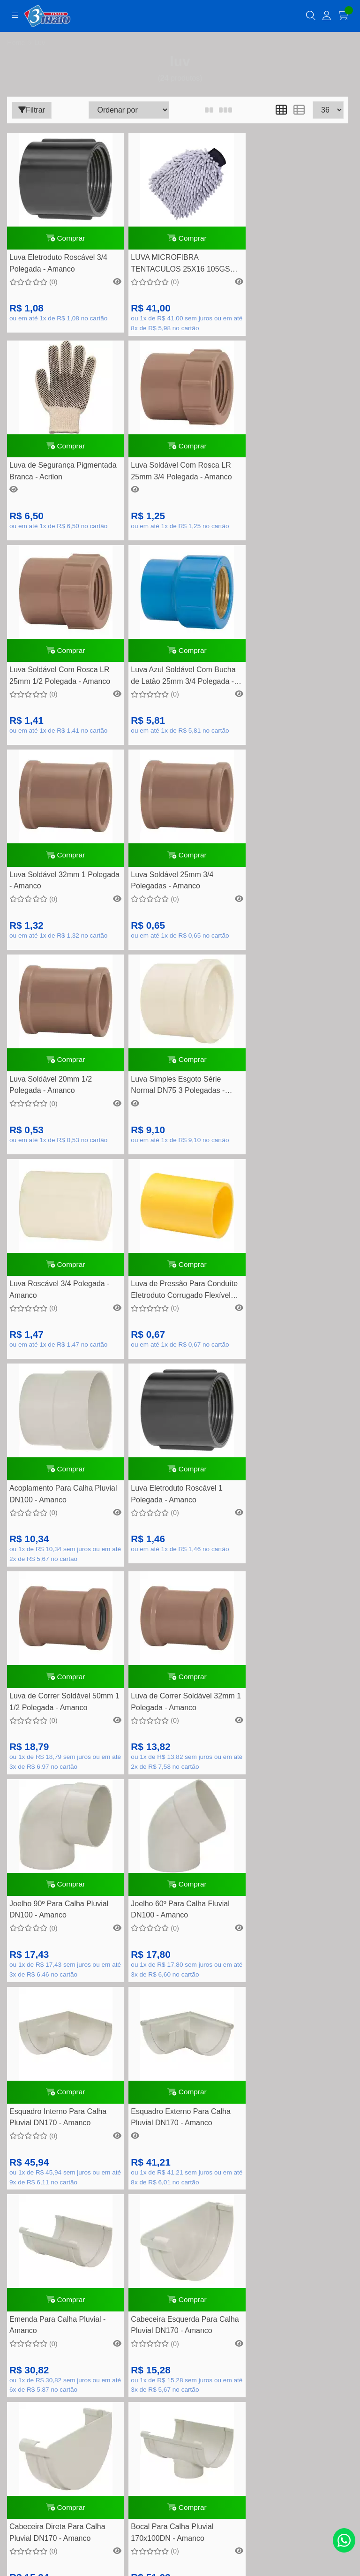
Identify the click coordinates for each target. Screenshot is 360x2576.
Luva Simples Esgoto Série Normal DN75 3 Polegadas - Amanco (56, 902)
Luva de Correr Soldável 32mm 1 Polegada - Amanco (61, 1322)
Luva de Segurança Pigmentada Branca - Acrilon (287, 268)
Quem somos (180, 2158)
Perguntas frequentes (180, 2144)
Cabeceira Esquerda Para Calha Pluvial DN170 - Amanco (60, 1748)
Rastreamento (180, 2100)
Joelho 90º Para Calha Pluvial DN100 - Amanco (174, 1322)
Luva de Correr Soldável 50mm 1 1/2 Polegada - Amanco (292, 1110)
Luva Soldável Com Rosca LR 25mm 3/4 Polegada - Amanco (59, 481)
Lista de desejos (180, 2299)
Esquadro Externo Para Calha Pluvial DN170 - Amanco (175, 1535)
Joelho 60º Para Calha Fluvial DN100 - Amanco (289, 1322)
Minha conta (180, 2270)
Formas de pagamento (180, 2129)
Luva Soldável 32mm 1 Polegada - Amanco (47, 690)
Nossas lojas (180, 2216)
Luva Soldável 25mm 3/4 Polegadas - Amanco (166, 690)
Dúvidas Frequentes (180, 2115)
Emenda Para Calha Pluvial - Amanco (288, 1535)
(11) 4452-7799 (190, 1894)
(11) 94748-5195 (191, 1909)
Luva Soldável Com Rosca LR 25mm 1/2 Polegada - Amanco (175, 481)
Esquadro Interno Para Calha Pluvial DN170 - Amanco (57, 1535)
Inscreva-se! (180, 2443)
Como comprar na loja (180, 2202)
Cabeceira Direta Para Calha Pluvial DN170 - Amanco (173, 1748)
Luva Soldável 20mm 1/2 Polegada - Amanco (281, 690)
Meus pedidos (180, 2284)
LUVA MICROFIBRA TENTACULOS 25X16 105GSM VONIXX (177, 269)
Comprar (62, 240)
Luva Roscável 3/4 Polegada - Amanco (175, 900)
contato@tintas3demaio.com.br (190, 1923)
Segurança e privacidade (179, 2187)
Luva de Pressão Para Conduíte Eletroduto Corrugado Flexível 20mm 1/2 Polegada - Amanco (292, 902)
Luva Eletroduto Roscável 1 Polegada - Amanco (171, 1110)
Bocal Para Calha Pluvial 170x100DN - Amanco (281, 1748)
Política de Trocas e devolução (180, 2173)
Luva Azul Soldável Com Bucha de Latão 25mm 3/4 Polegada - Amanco (292, 482)
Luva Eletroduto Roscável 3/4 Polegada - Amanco (58, 268)
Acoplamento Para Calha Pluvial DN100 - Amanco (51, 1110)
